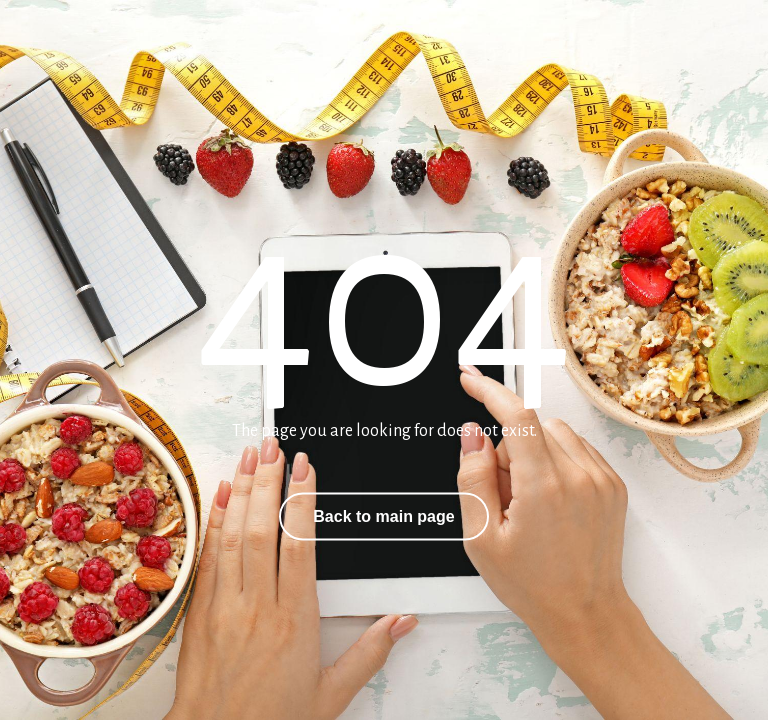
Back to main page (383, 516)
